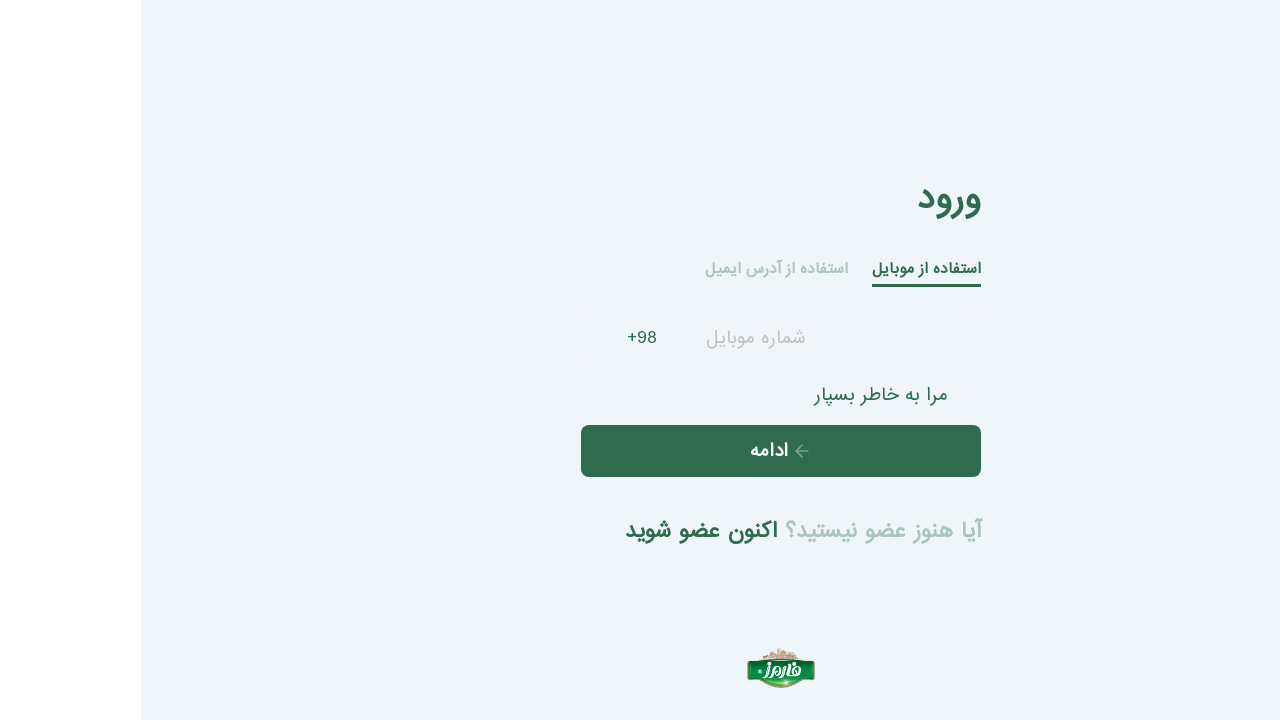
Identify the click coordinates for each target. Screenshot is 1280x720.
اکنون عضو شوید (560, 531)
